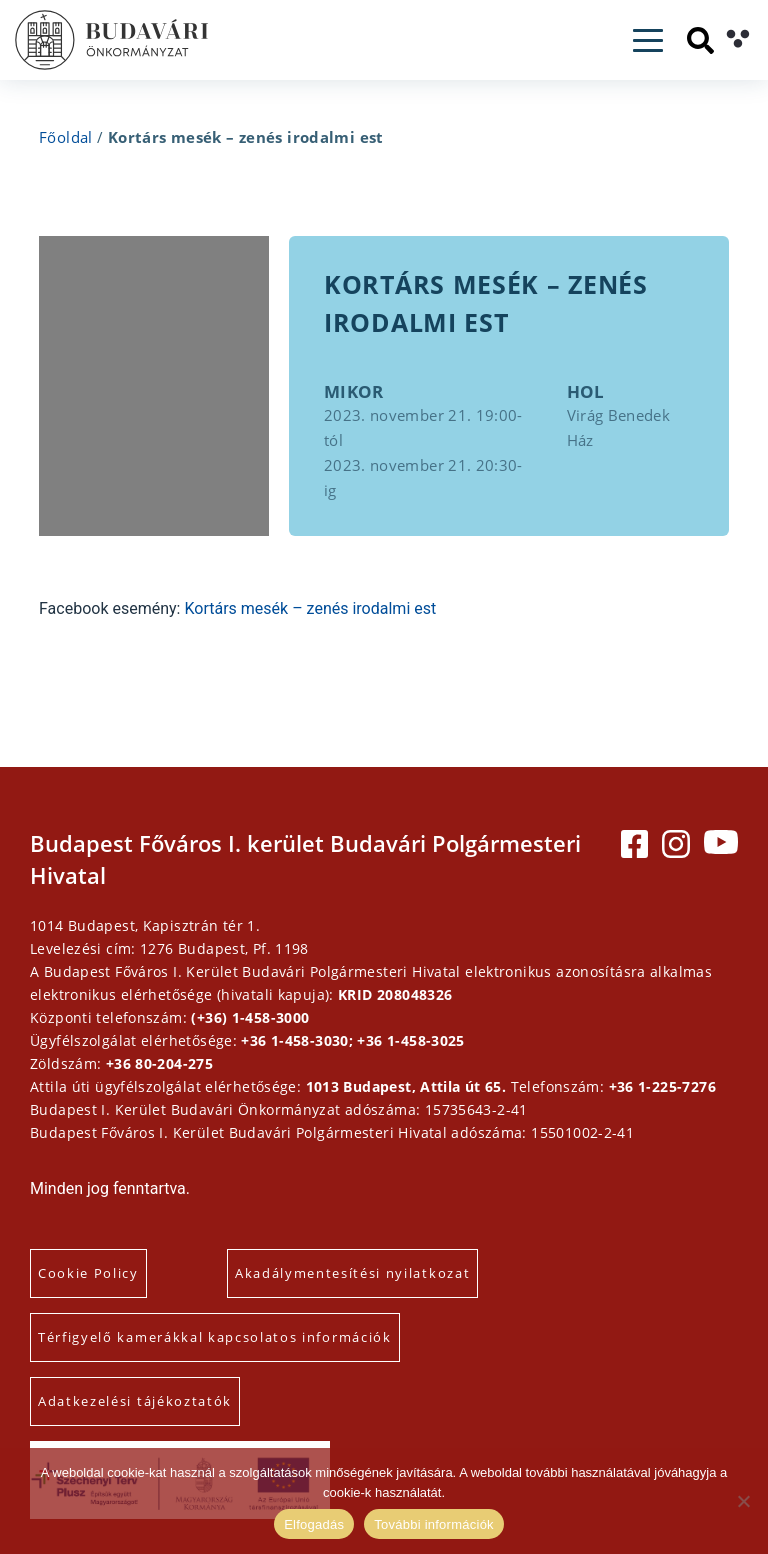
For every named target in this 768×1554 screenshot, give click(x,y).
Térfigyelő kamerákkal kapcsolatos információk (215, 1337)
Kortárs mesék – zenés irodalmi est (310, 608)
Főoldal (66, 137)
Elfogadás (314, 1524)
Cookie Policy (88, 1273)
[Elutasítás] (743, 1501)
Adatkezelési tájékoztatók (135, 1401)
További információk (434, 1524)
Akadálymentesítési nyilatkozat (352, 1273)
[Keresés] (700, 40)
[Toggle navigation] (648, 40)
